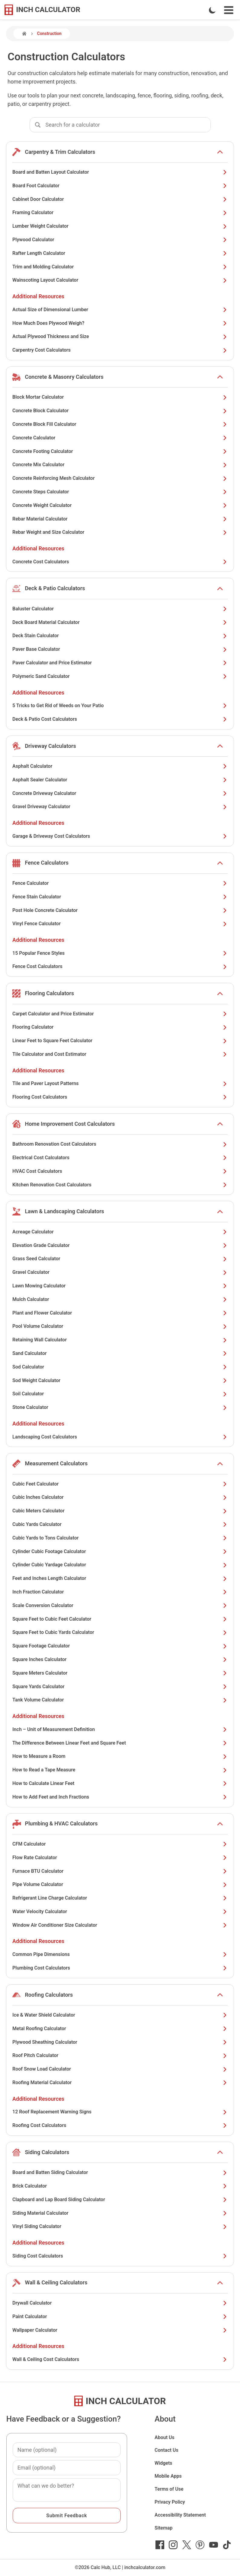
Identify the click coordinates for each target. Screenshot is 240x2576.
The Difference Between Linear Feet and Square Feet (120, 1743)
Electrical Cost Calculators (120, 1157)
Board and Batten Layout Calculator (120, 172)
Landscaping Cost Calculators (120, 1437)
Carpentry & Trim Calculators (60, 152)
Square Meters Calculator (120, 1673)
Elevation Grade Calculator (120, 1245)
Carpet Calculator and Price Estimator (120, 1014)
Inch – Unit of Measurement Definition (120, 1729)
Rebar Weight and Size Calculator (120, 532)
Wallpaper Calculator (120, 2330)
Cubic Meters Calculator (120, 1511)
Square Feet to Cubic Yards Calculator (120, 1632)
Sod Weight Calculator (120, 1380)
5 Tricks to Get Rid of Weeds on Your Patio (120, 705)
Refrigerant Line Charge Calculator (120, 1898)
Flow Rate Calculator (120, 1857)
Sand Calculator (120, 1353)
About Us (164, 2437)
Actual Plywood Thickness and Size (120, 336)
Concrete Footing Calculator (120, 451)
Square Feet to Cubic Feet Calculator (120, 1619)
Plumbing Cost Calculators (120, 1968)
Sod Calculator (120, 1367)
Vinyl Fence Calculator (120, 923)
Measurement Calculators (56, 1463)
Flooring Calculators (49, 993)
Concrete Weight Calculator (120, 505)
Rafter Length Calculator (120, 253)
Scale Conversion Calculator (120, 1605)
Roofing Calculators (49, 1995)
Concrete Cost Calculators (120, 562)
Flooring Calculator (120, 1027)
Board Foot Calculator (120, 185)
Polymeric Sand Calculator (120, 676)
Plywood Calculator (120, 239)
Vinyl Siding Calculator (120, 2226)
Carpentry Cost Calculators (120, 350)
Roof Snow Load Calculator (120, 2069)
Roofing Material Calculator (120, 2082)
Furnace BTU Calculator (120, 1871)
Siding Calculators (47, 2152)
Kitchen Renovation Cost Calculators (120, 1185)
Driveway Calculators (50, 746)
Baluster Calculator (120, 609)
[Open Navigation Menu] (228, 10)
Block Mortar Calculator (120, 397)
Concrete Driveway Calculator (120, 793)
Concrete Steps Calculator (120, 492)
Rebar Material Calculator (120, 519)
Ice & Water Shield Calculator (120, 2015)
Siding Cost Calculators (120, 2256)
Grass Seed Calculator (120, 1258)
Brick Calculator (120, 2186)
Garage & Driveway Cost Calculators (120, 836)
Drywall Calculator (120, 2303)
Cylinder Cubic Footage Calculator (120, 1551)
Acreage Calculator (120, 1232)
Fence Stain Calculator (120, 897)
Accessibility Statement (180, 2515)
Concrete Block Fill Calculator (120, 424)
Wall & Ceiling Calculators (56, 2282)
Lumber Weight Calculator (120, 226)
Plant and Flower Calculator (120, 1313)
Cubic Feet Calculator (120, 1484)
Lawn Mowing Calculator (120, 1286)
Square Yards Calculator (120, 1686)
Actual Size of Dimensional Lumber (120, 309)
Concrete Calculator (120, 438)
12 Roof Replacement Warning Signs (120, 2112)
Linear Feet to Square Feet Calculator (120, 1040)
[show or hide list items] (220, 152)
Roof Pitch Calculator (120, 2055)
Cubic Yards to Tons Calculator (120, 1538)
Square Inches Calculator (120, 1659)
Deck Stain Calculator (120, 635)
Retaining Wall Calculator (120, 1340)
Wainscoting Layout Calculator (120, 280)
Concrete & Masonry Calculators (64, 377)
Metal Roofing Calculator (120, 2028)
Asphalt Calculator (120, 766)
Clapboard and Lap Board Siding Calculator (120, 2199)
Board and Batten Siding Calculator (120, 2172)
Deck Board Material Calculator (120, 622)
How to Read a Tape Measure (120, 1770)
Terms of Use (169, 2489)
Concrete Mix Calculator (120, 464)
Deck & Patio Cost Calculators (120, 719)
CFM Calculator (120, 1844)
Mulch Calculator (120, 1299)
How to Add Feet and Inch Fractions (120, 1797)
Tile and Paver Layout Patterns (120, 1083)
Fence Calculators (47, 862)
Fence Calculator (120, 883)
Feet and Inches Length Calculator (120, 1578)
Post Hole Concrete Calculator (120, 910)
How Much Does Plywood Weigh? (120, 323)
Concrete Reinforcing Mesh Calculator (120, 478)
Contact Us (166, 2450)
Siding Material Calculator (120, 2213)
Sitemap (163, 2528)
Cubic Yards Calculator (120, 1524)
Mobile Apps (168, 2476)
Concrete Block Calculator (120, 410)
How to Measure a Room (120, 1756)
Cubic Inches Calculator (120, 1497)
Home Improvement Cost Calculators (70, 1124)
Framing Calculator (120, 212)
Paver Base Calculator (120, 649)
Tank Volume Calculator (120, 1700)
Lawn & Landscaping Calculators (64, 1211)
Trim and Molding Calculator (120, 267)
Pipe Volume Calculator (120, 1884)
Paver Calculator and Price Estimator (120, 663)
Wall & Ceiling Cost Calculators (120, 2359)
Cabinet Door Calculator (120, 199)
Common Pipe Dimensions (120, 1954)
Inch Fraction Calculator (120, 1592)
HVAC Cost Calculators (120, 1171)
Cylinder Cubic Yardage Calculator (120, 1565)
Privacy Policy (170, 2502)
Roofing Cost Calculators (120, 2125)
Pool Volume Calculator (120, 1326)
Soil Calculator (120, 1394)
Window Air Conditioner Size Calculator (120, 1925)
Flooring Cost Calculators (120, 1097)
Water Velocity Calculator (120, 1911)
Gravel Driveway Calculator (120, 806)
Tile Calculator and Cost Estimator (120, 1054)
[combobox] (128, 125)
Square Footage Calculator (120, 1646)
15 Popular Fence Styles (120, 953)
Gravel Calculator (120, 1272)
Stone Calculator (120, 1407)
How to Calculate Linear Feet (120, 1783)
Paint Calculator (120, 2316)
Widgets (163, 2463)
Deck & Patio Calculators (55, 588)
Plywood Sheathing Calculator (120, 2042)
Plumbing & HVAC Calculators (61, 1823)
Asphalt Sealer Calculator (120, 780)
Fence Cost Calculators (120, 966)
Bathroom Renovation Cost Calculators (120, 1144)
